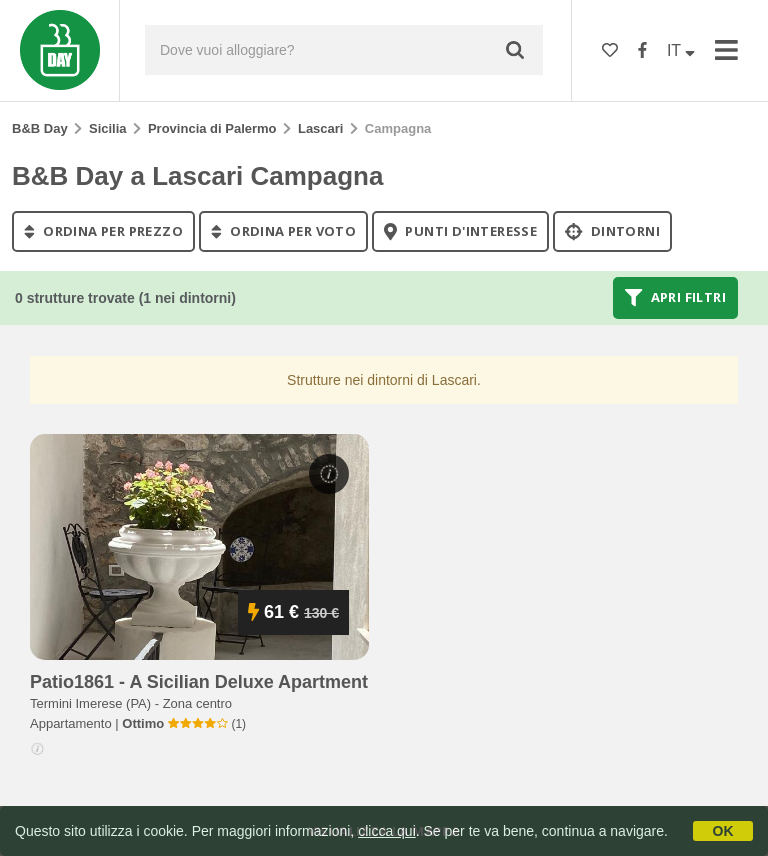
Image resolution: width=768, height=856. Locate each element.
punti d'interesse (460, 231)
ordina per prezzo (103, 231)
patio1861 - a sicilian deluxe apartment (199, 682)
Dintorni (612, 231)
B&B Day (40, 128)
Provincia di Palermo (212, 128)
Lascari (321, 128)
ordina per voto (283, 231)
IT (681, 50)
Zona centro (197, 703)
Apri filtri (675, 298)
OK (723, 831)
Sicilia (108, 128)
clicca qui (387, 831)
